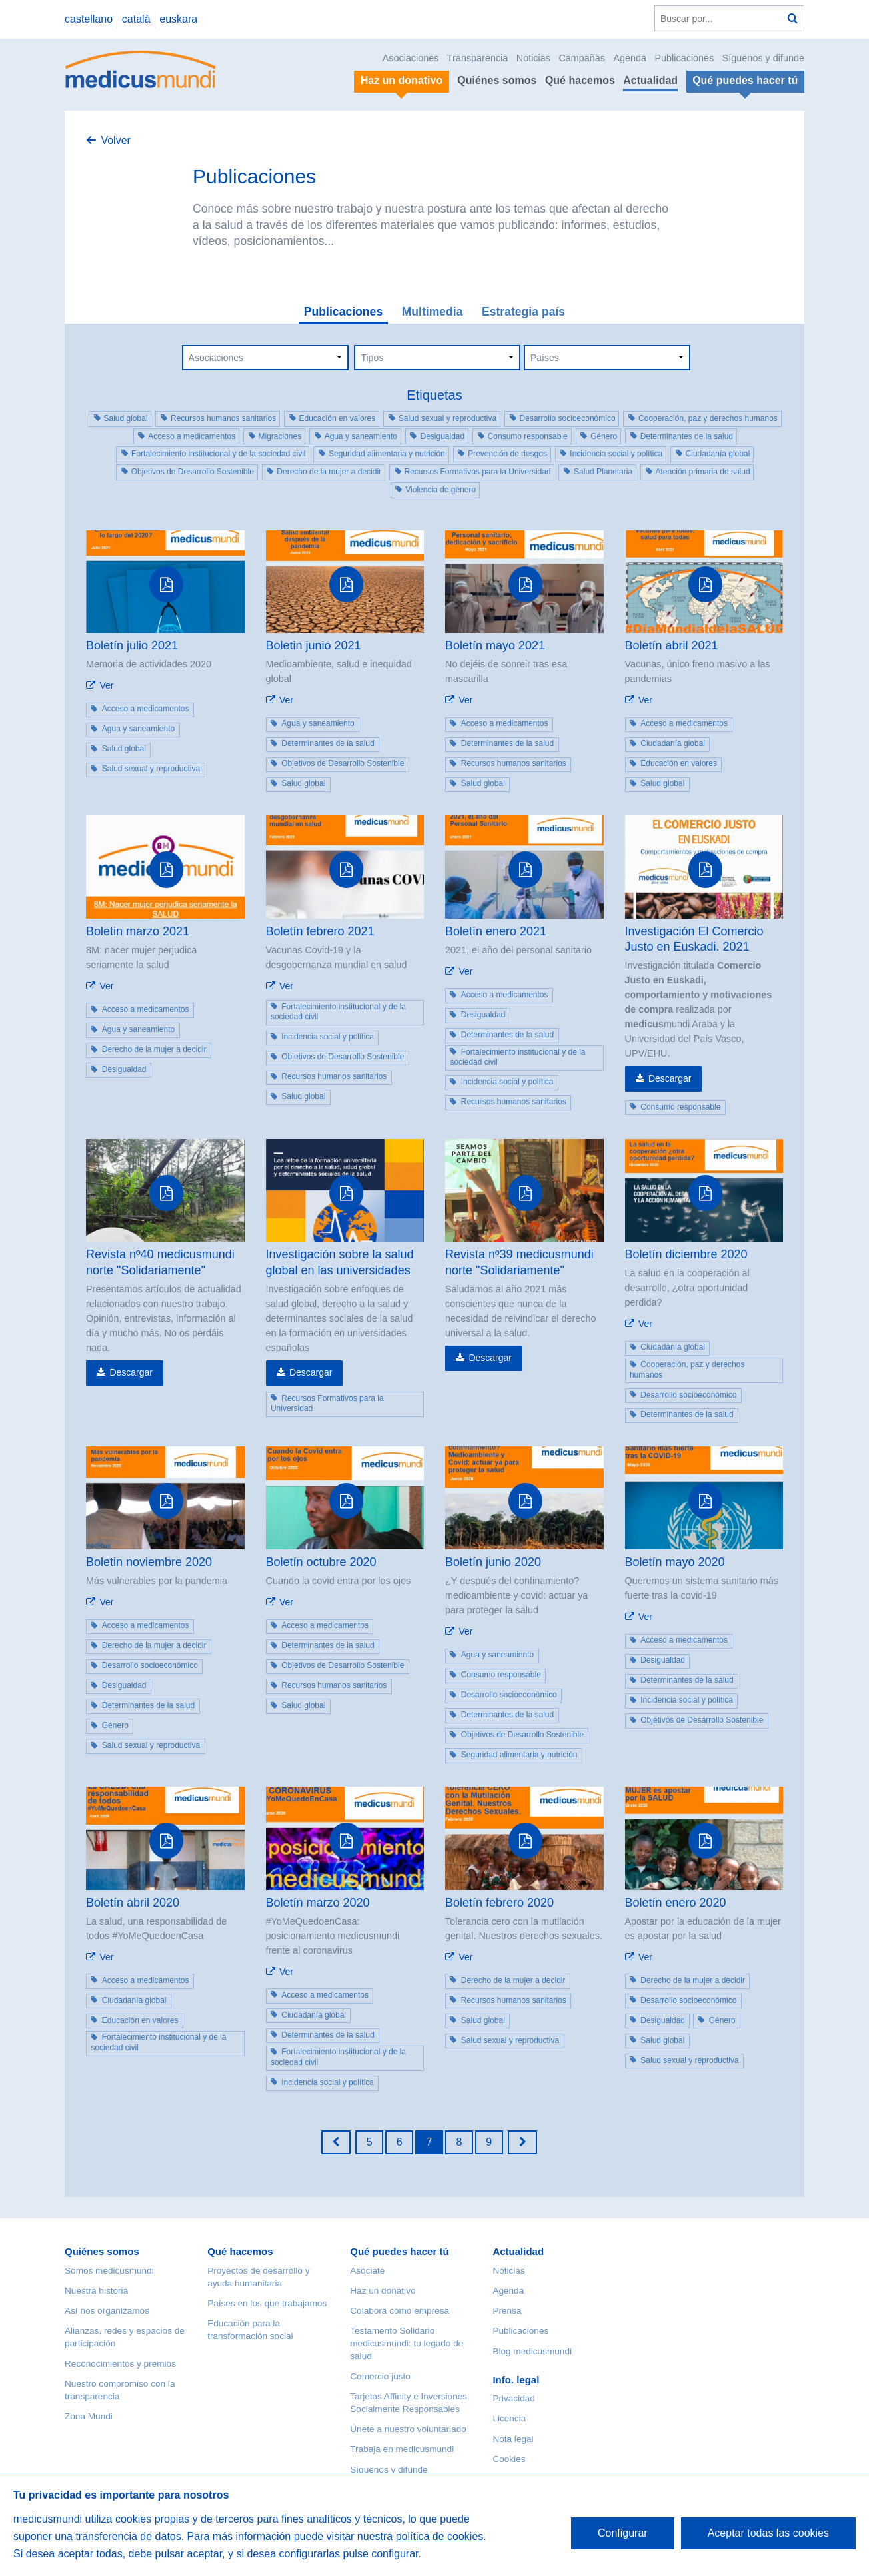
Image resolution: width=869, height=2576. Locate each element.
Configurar (623, 2533)
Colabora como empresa (399, 2311)
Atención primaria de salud (703, 471)
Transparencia (477, 58)
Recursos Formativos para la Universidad (478, 471)
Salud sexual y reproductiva (447, 418)
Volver (115, 140)
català (136, 19)
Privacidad (513, 2398)
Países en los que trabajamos (267, 2303)
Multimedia (432, 311)
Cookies (508, 2459)
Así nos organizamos (107, 2311)
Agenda (629, 58)
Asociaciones (411, 58)
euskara (178, 19)
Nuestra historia (96, 2291)
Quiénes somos (496, 80)
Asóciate (367, 2271)
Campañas (581, 58)
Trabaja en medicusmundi (402, 2449)
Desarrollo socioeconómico (568, 418)
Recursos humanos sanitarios (223, 418)
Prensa (506, 2311)
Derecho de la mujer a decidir (329, 471)
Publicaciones (684, 58)
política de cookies (440, 2536)
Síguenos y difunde (763, 58)
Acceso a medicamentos (191, 436)
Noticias (533, 58)
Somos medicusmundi (109, 2271)
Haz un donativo (382, 2291)
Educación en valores (337, 418)
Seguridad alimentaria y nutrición (387, 453)
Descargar (670, 1078)
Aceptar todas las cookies (768, 2533)
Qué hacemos (580, 80)
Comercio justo (380, 2376)
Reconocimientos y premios (120, 2364)
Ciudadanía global (718, 453)
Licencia (509, 2418)
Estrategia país (523, 311)
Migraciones (280, 436)
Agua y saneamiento (361, 436)
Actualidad (650, 80)
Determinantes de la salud (686, 436)
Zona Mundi (89, 2416)
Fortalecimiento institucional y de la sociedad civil (218, 453)
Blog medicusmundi (532, 2351)
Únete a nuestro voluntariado (408, 2429)
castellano (89, 19)
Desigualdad (442, 436)
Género (603, 436)
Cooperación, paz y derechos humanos (708, 418)
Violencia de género (440, 489)
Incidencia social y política (616, 453)
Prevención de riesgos (507, 453)
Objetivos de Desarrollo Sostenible (192, 471)
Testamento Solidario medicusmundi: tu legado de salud (406, 2343)
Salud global (126, 418)
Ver (106, 685)
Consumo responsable (528, 436)
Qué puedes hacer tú (399, 2251)
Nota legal (512, 2439)
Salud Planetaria (603, 471)
